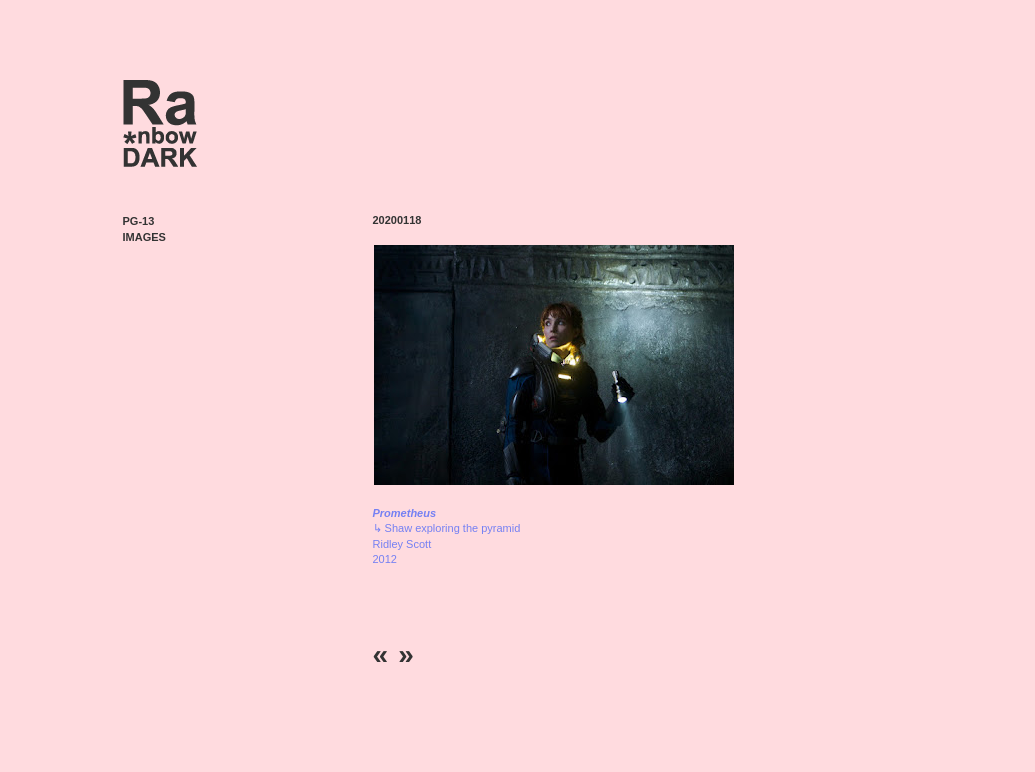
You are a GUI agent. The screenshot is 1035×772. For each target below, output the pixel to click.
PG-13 (139, 221)
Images (144, 237)
